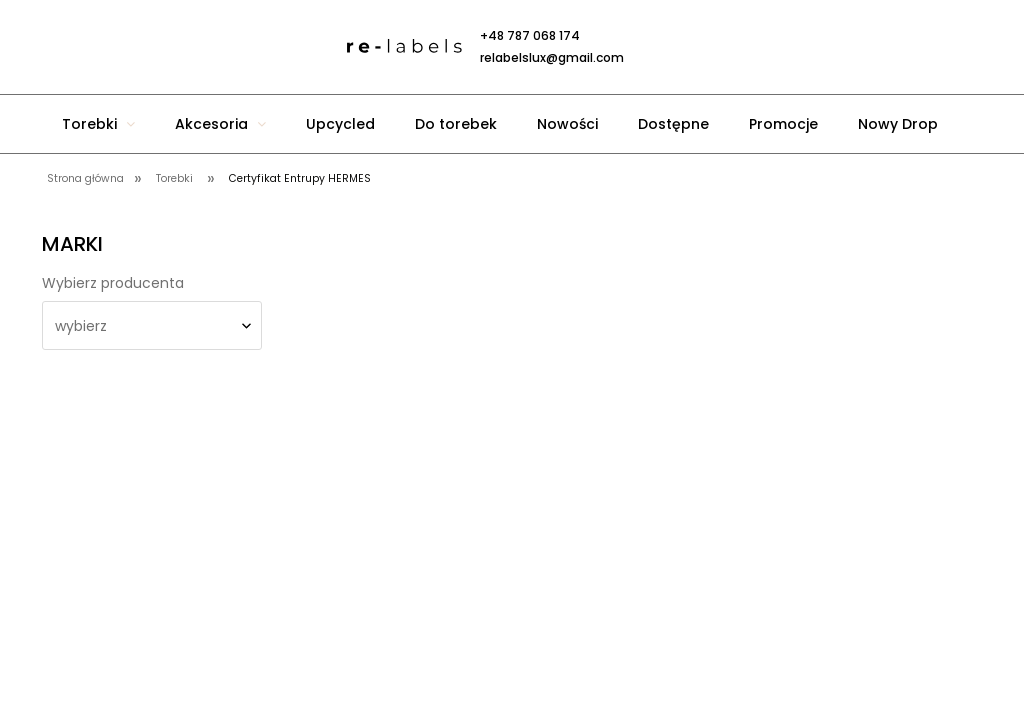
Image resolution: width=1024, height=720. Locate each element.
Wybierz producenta (113, 283)
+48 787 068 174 (530, 35)
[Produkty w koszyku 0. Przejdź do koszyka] (692, 47)
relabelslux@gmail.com (552, 57)
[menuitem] (98, 124)
